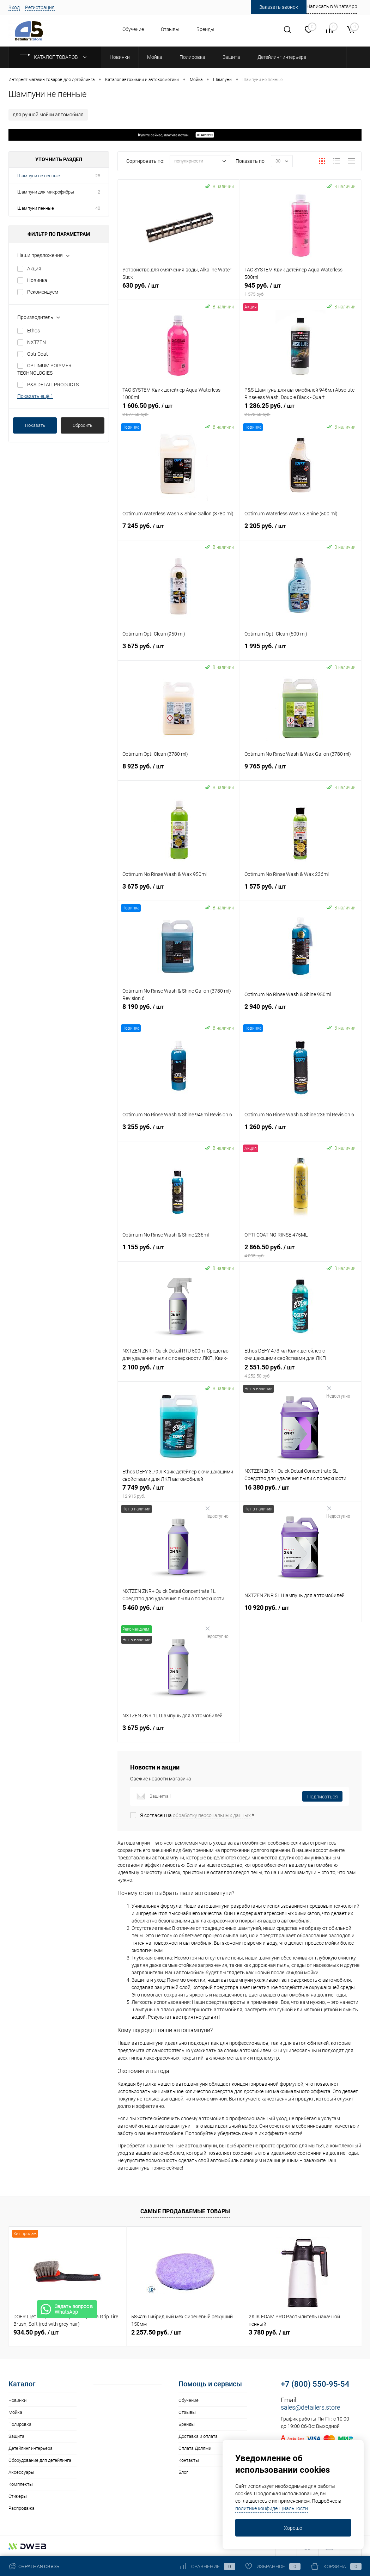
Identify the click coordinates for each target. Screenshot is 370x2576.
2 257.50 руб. (156, 2332)
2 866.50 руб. (300, 1251)
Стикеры (17, 2496)
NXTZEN (36, 342)
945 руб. (300, 289)
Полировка (19, 2424)
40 (97, 208)
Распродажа (21, 2508)
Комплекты (20, 2484)
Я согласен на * (197, 1815)
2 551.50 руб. (300, 1371)
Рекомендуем (42, 292)
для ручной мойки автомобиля (48, 114)
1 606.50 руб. (178, 409)
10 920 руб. (300, 1611)
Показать (35, 425)
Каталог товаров (55, 57)
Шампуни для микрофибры (45, 192)
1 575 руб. (300, 890)
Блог (183, 2472)
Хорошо (293, 2528)
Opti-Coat (37, 354)
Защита (16, 2436)
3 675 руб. (178, 650)
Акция (34, 268)
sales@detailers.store (310, 2407)
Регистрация (40, 7)
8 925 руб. (178, 770)
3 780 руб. (269, 2332)
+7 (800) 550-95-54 (315, 2384)
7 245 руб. (178, 530)
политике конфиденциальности (271, 2508)
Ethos (33, 330)
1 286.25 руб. (300, 409)
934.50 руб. (36, 2332)
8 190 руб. (178, 1010)
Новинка (37, 280)
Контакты (188, 2460)
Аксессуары (21, 2472)
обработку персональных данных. (212, 1815)
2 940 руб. (300, 1010)
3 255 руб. (178, 1131)
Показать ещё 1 (35, 396)
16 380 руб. (300, 1491)
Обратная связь (34, 2566)
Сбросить (82, 425)
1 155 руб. (178, 1251)
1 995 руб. (300, 650)
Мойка (15, 2412)
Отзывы (170, 29)
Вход (14, 7)
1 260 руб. (300, 1131)
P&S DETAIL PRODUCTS (53, 384)
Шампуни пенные (35, 208)
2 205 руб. (300, 530)
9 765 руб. (300, 770)
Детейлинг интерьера (30, 2448)
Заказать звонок (278, 7)
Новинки (17, 2400)
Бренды (205, 29)
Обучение (133, 29)
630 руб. (178, 289)
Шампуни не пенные (38, 175)
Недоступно (338, 1392)
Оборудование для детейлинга (39, 2460)
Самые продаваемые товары (185, 2211)
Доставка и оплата (198, 2436)
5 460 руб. (178, 1611)
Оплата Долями (194, 2448)
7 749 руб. (178, 1491)
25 (97, 175)
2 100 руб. (178, 1371)
